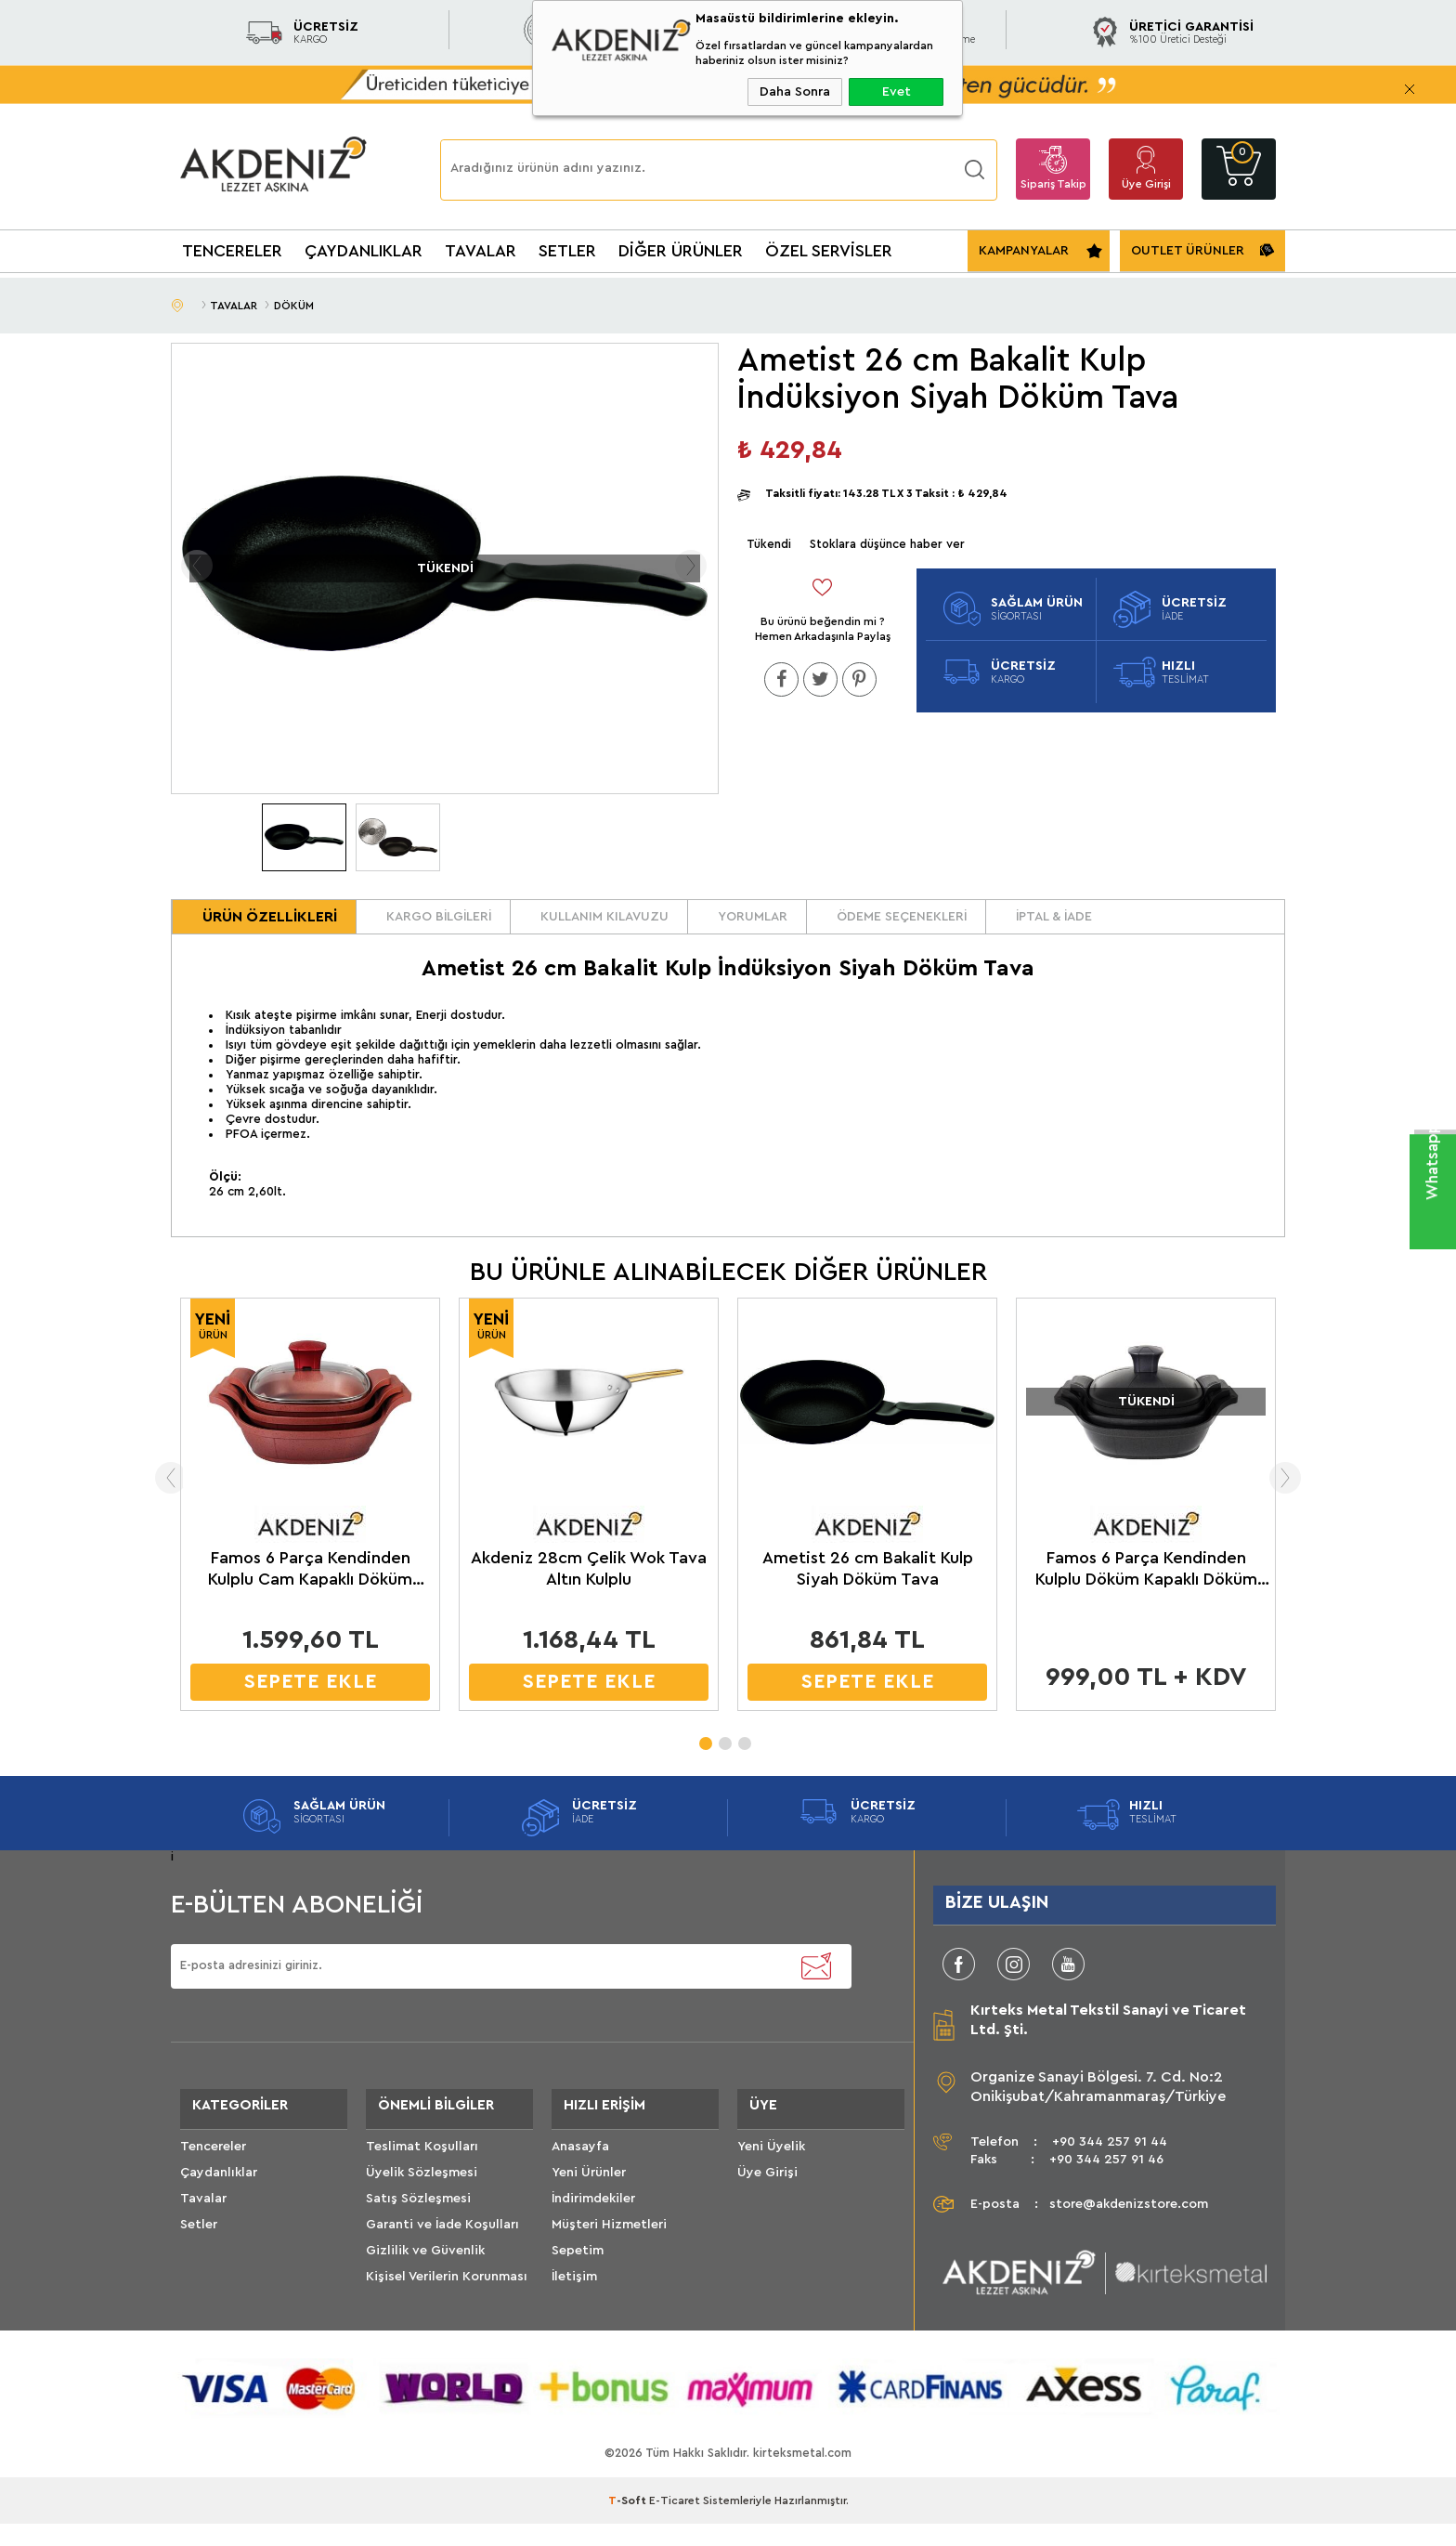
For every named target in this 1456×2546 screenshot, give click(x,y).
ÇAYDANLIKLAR (363, 250)
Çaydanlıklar (218, 2204)
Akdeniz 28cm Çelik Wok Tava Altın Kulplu (589, 1589)
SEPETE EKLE (310, 1702)
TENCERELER (232, 250)
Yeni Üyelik (771, 2178)
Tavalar (203, 2230)
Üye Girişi (1146, 183)
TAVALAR (480, 250)
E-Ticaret (674, 2522)
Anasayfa (580, 2178)
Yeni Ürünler (589, 2204)
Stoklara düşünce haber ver (887, 544)
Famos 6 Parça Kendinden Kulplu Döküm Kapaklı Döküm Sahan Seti (1146, 1590)
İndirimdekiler (593, 2230)
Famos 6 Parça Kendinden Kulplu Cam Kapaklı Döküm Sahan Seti (310, 1590)
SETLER (567, 250)
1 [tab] (704, 1758)
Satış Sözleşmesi (418, 2230)
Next (1316, 1498)
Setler (198, 2256)
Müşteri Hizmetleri (609, 2256)
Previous (140, 1498)
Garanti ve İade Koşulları (442, 2256)
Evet (896, 91)
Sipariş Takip (1053, 183)
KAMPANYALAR (1024, 250)
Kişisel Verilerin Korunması (446, 2308)
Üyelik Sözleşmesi (421, 2204)
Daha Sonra (795, 91)
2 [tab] (724, 1758)
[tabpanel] (310, 1530)
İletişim (574, 2308)
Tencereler (213, 2178)
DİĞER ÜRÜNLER (680, 250)
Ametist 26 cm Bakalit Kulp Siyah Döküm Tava (867, 1589)
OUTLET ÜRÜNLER (1187, 250)
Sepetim (578, 2282)
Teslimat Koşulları (422, 2178)
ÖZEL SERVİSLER (828, 250)
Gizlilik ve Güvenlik (425, 2282)
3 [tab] (743, 1758)
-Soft (628, 2522)
